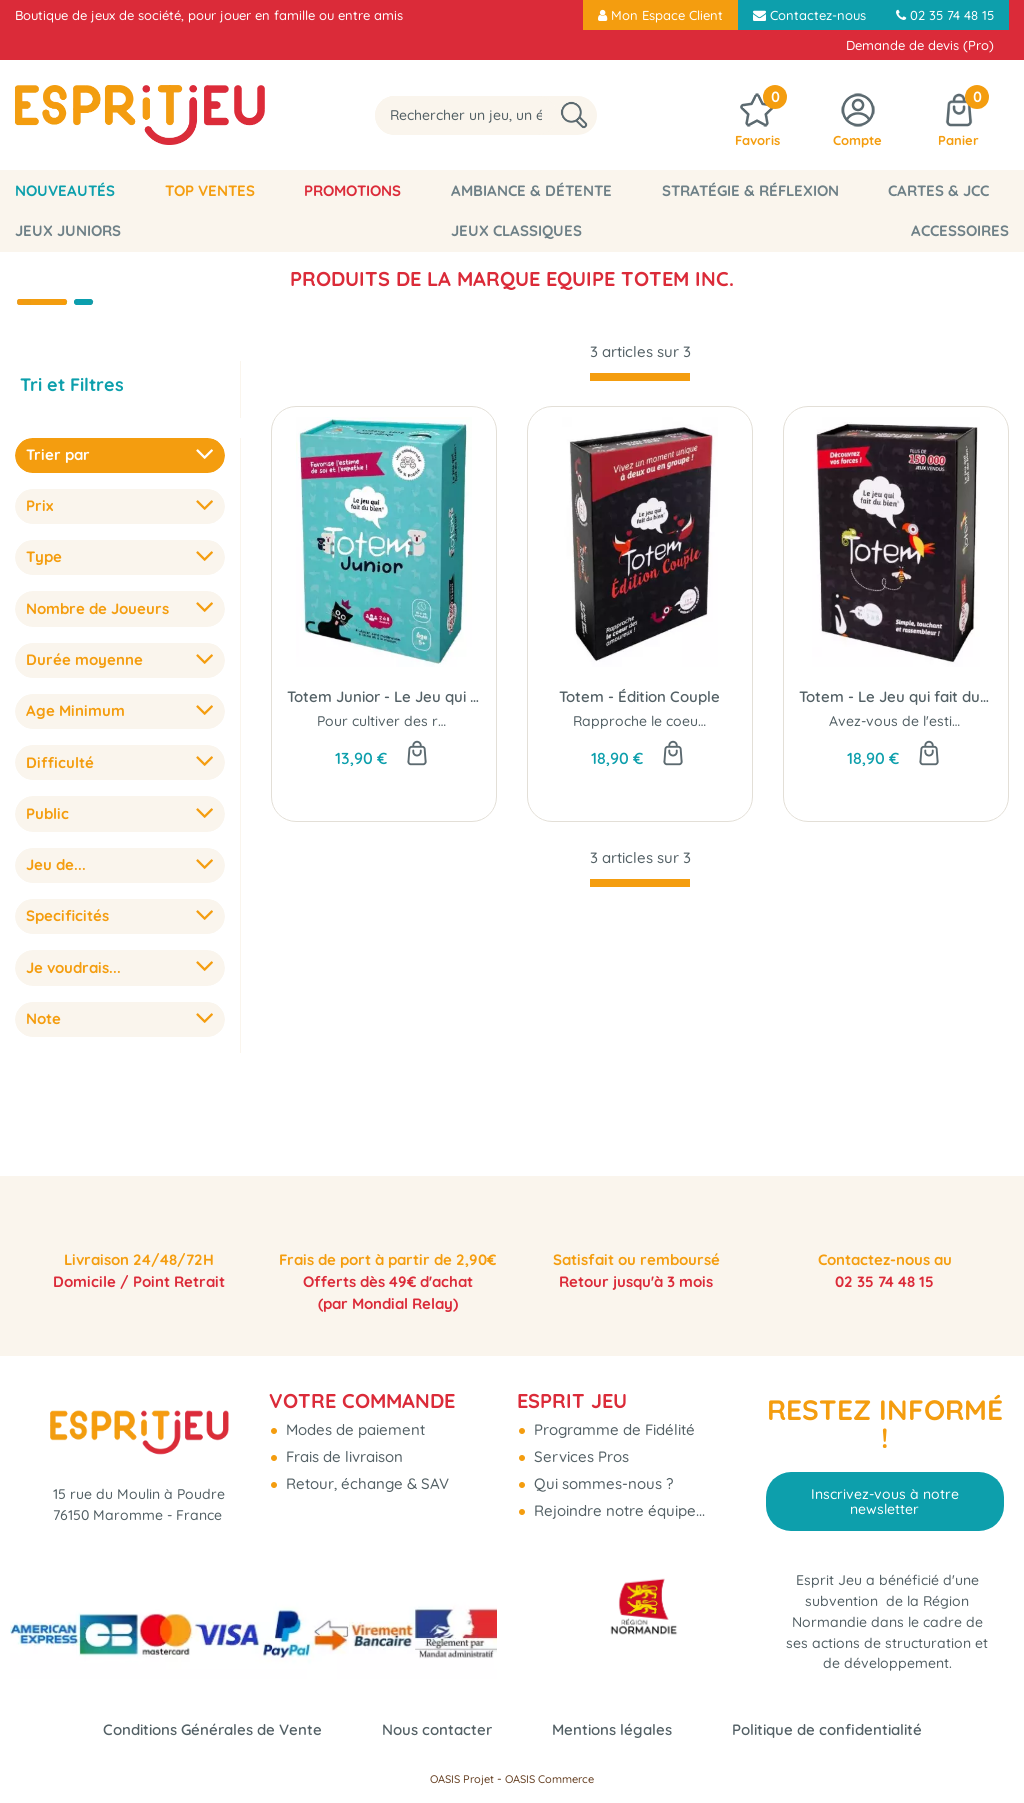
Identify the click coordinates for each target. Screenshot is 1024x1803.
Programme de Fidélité (612, 1415)
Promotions (297, 190)
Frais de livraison (342, 1442)
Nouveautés (54, 190)
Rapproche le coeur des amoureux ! (692, 721)
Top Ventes (176, 190)
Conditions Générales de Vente (212, 1729)
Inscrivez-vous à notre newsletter (885, 1487)
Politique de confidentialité (827, 1729)
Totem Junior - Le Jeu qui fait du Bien (384, 696)
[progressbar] (640, 377)
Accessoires (971, 230)
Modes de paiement (353, 1415)
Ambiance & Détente (453, 190)
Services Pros (579, 1442)
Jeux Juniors (947, 190)
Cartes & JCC (816, 190)
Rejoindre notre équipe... (617, 1496)
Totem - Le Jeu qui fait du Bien (896, 696)
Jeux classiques (69, 230)
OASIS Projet (462, 1779)
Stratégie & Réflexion (649, 190)
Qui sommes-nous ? (601, 1469)
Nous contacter (437, 1729)
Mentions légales (612, 1729)
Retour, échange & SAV (365, 1469)
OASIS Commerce (549, 1779)
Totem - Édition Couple (639, 696)
